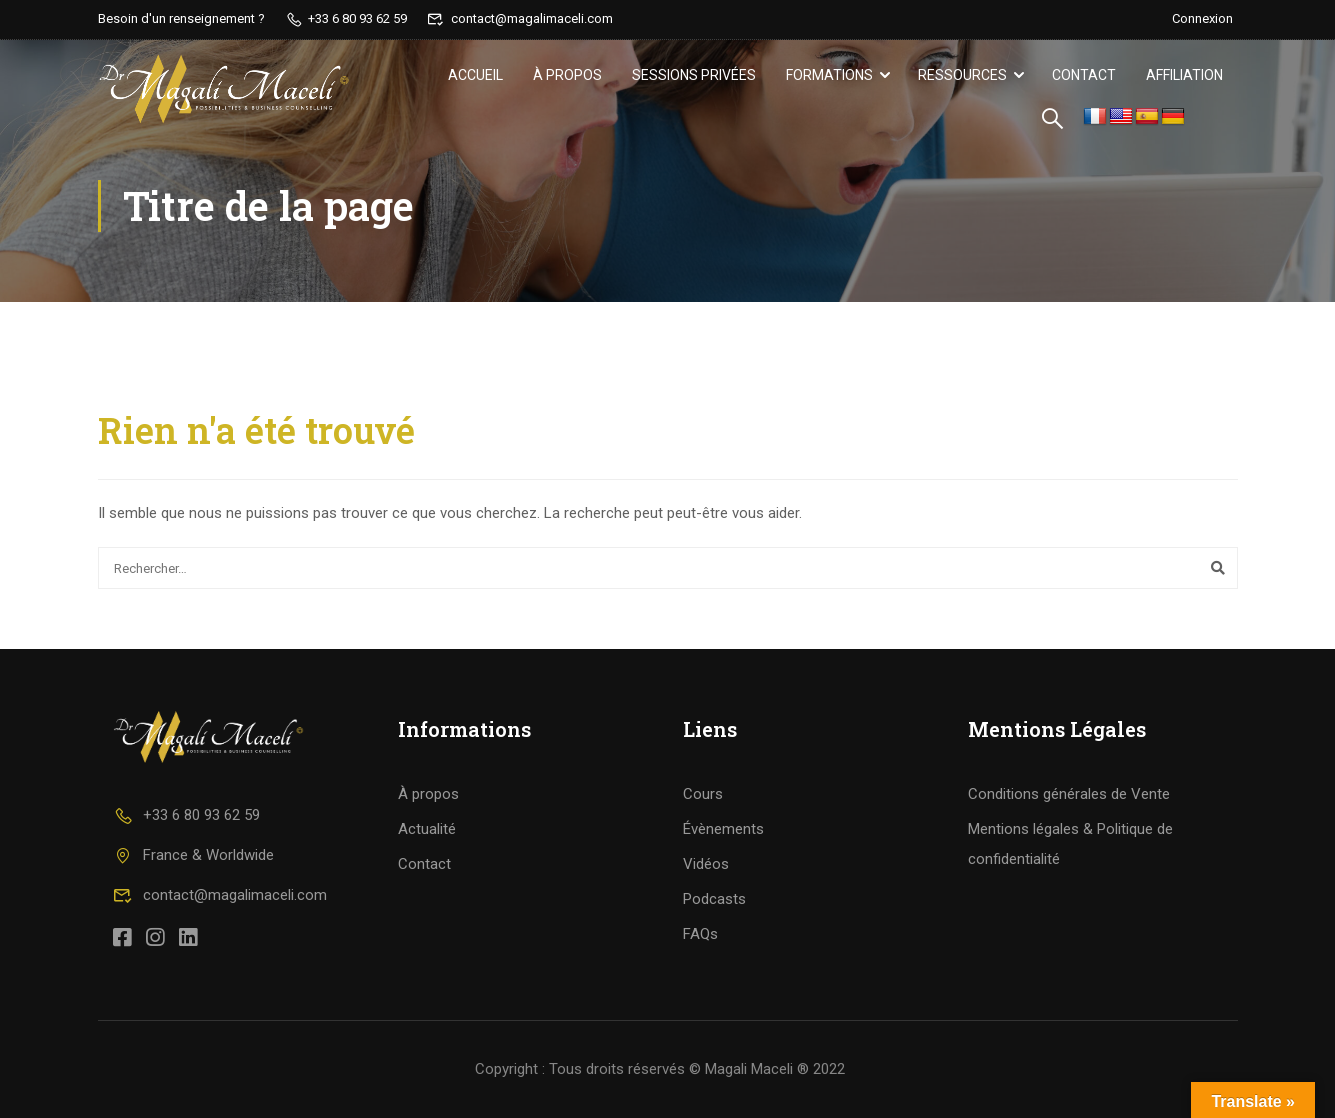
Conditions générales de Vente (1069, 794)
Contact (1084, 75)
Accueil (475, 75)
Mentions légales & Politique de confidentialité (1070, 844)
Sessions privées (694, 75)
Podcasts (714, 899)
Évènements (723, 829)
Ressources (962, 75)
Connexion (1202, 18)
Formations (829, 75)
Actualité (427, 829)
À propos (567, 75)
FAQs (700, 934)
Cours (703, 794)
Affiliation (1184, 75)
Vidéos (706, 864)
